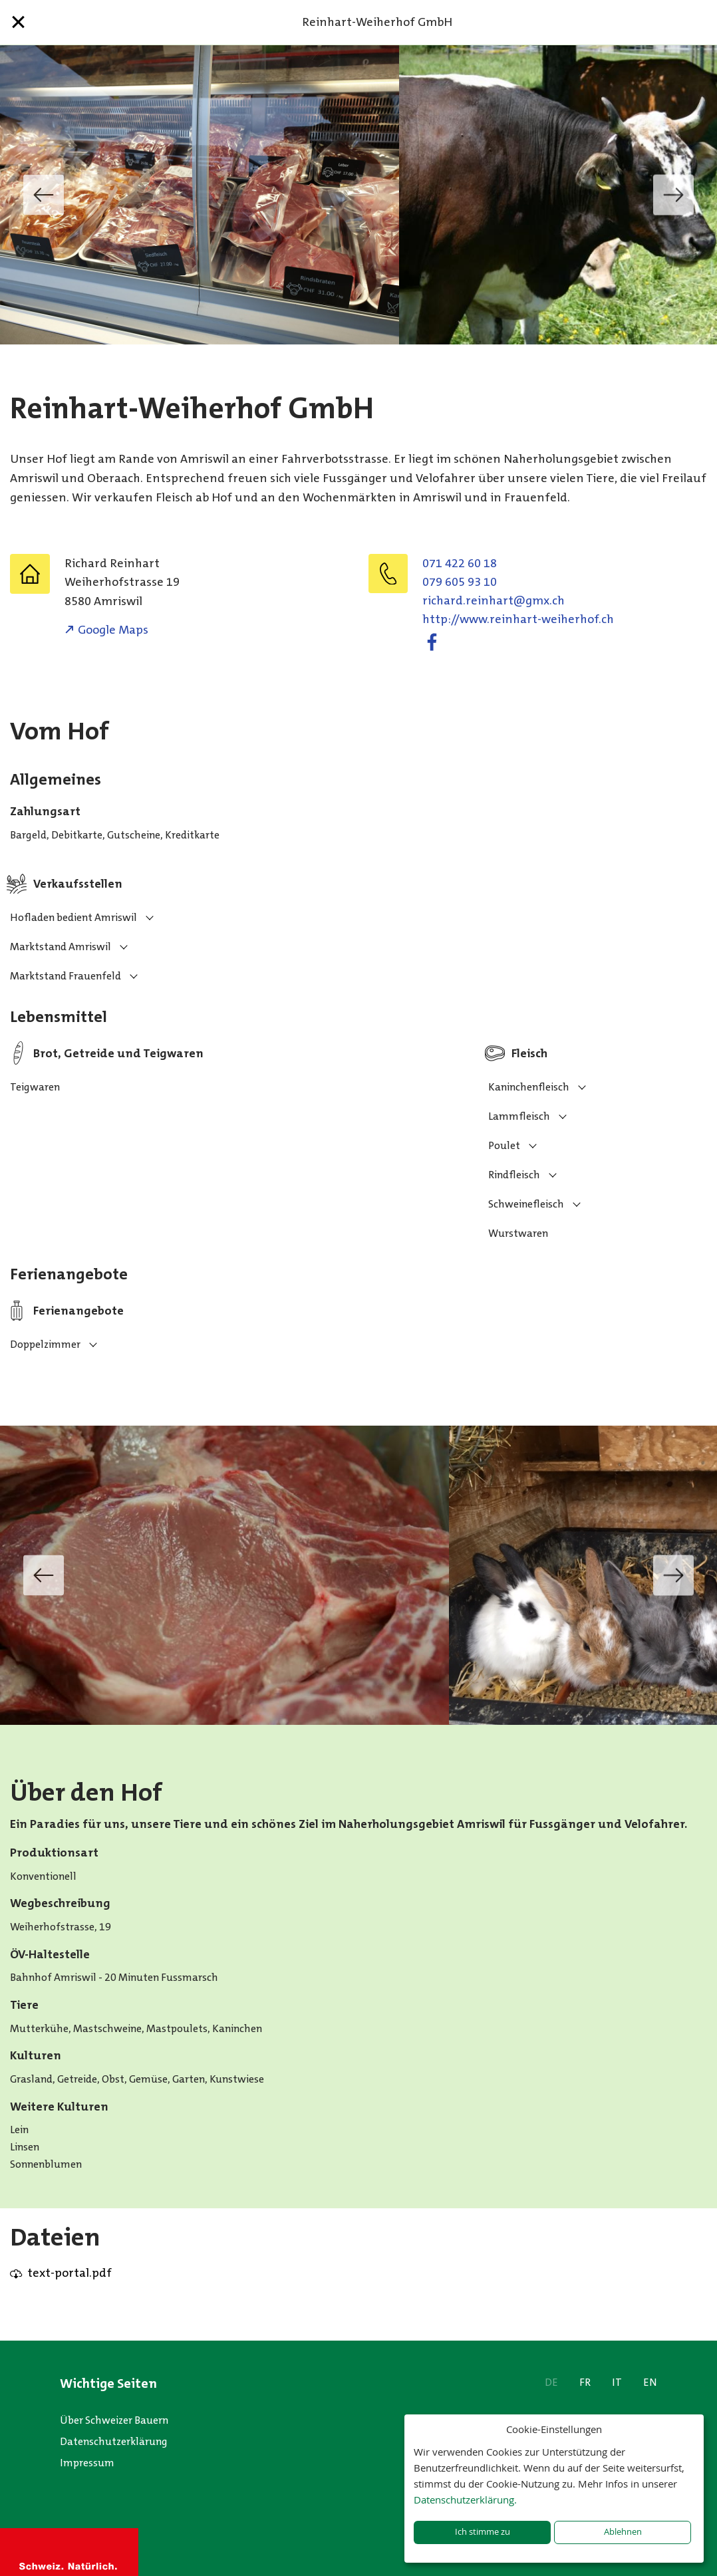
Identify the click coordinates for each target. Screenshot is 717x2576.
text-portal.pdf (69, 2273)
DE (551, 2382)
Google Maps (113, 630)
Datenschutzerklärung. (465, 2499)
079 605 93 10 (459, 582)
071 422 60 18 (459, 563)
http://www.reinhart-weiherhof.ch (518, 619)
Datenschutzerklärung (114, 2441)
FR (585, 2382)
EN (650, 2382)
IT (617, 2382)
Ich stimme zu (482, 2531)
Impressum (87, 2463)
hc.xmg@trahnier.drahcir (493, 600)
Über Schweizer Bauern (114, 2420)
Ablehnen (623, 2531)
